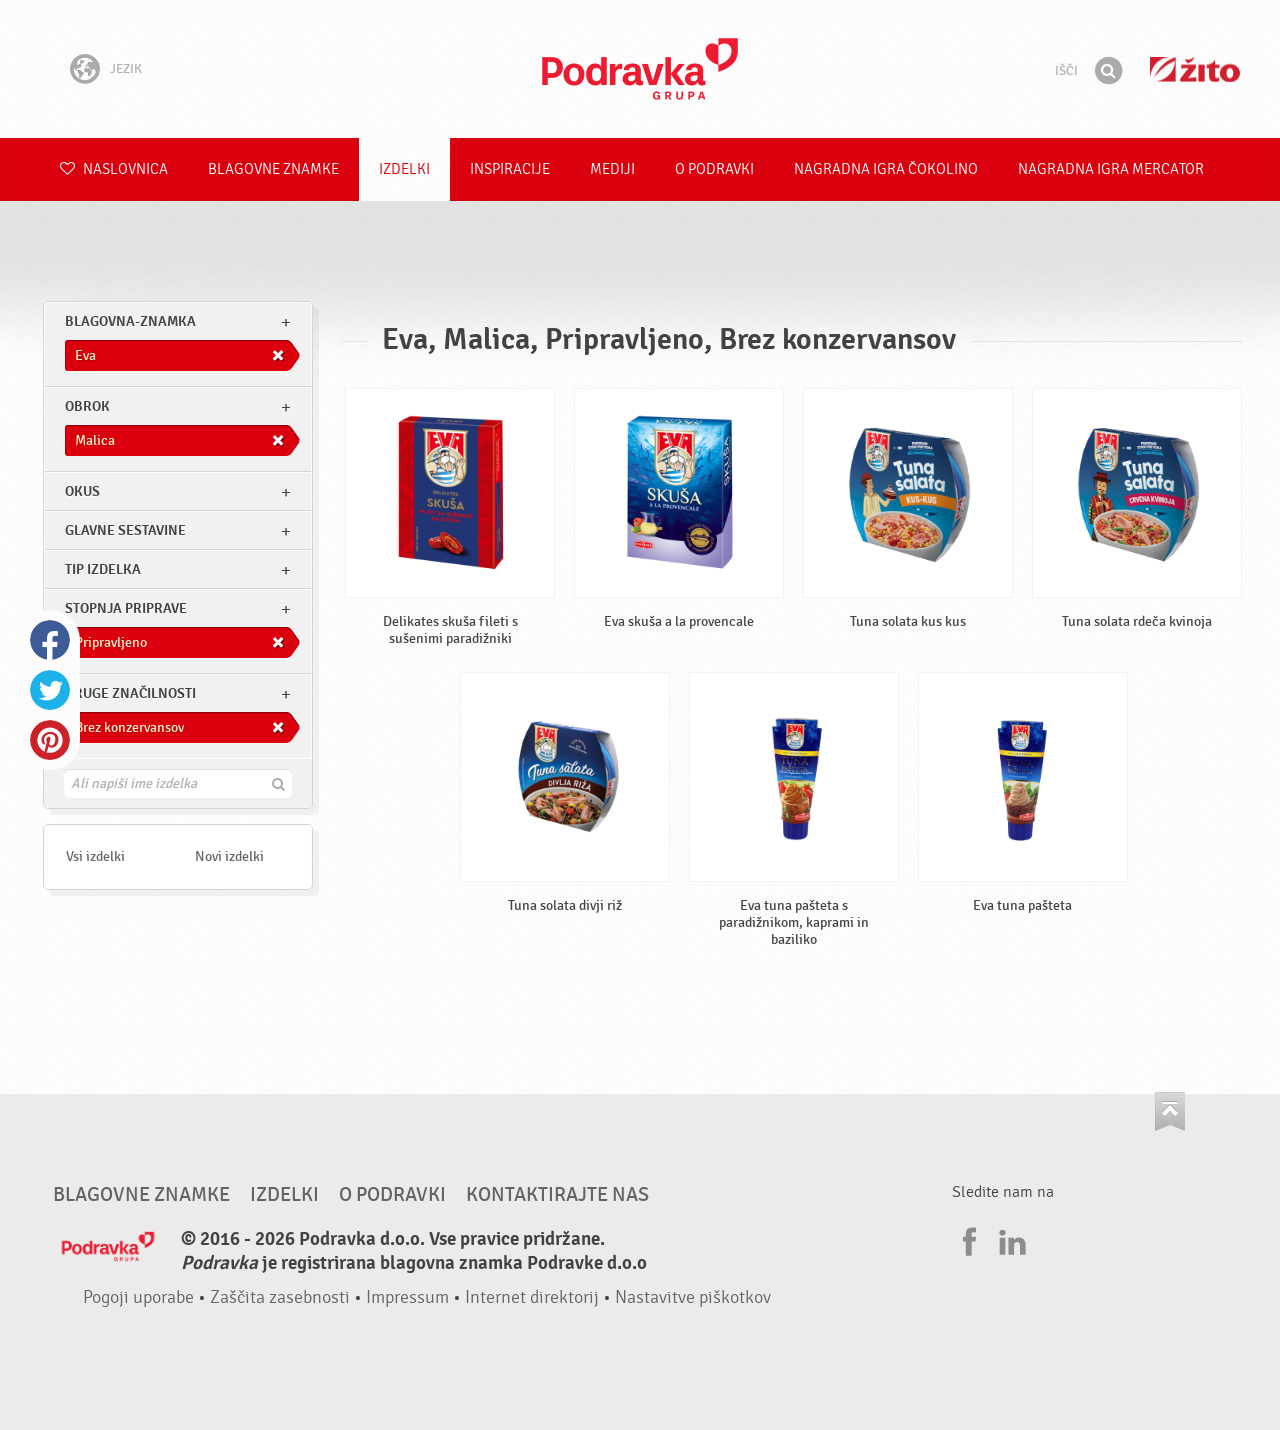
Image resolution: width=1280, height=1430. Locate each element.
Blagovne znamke (273, 169)
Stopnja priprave (126, 608)
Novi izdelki (229, 856)
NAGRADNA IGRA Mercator (1111, 169)
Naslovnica (114, 169)
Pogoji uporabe (138, 1297)
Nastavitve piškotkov (693, 1297)
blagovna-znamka (130, 321)
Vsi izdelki (95, 856)
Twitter (50, 690)
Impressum (407, 1297)
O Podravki (714, 169)
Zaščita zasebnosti (280, 1297)
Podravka (640, 69)
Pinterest (50, 740)
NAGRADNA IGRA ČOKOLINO (886, 169)
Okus (82, 491)
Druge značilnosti (130, 693)
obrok (87, 406)
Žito (1195, 69)
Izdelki (404, 169)
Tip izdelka (103, 569)
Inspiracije (510, 169)
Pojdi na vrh (1170, 1111)
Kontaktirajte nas (557, 1195)
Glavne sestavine (125, 530)
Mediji (612, 169)
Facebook (50, 640)
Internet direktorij (532, 1297)
